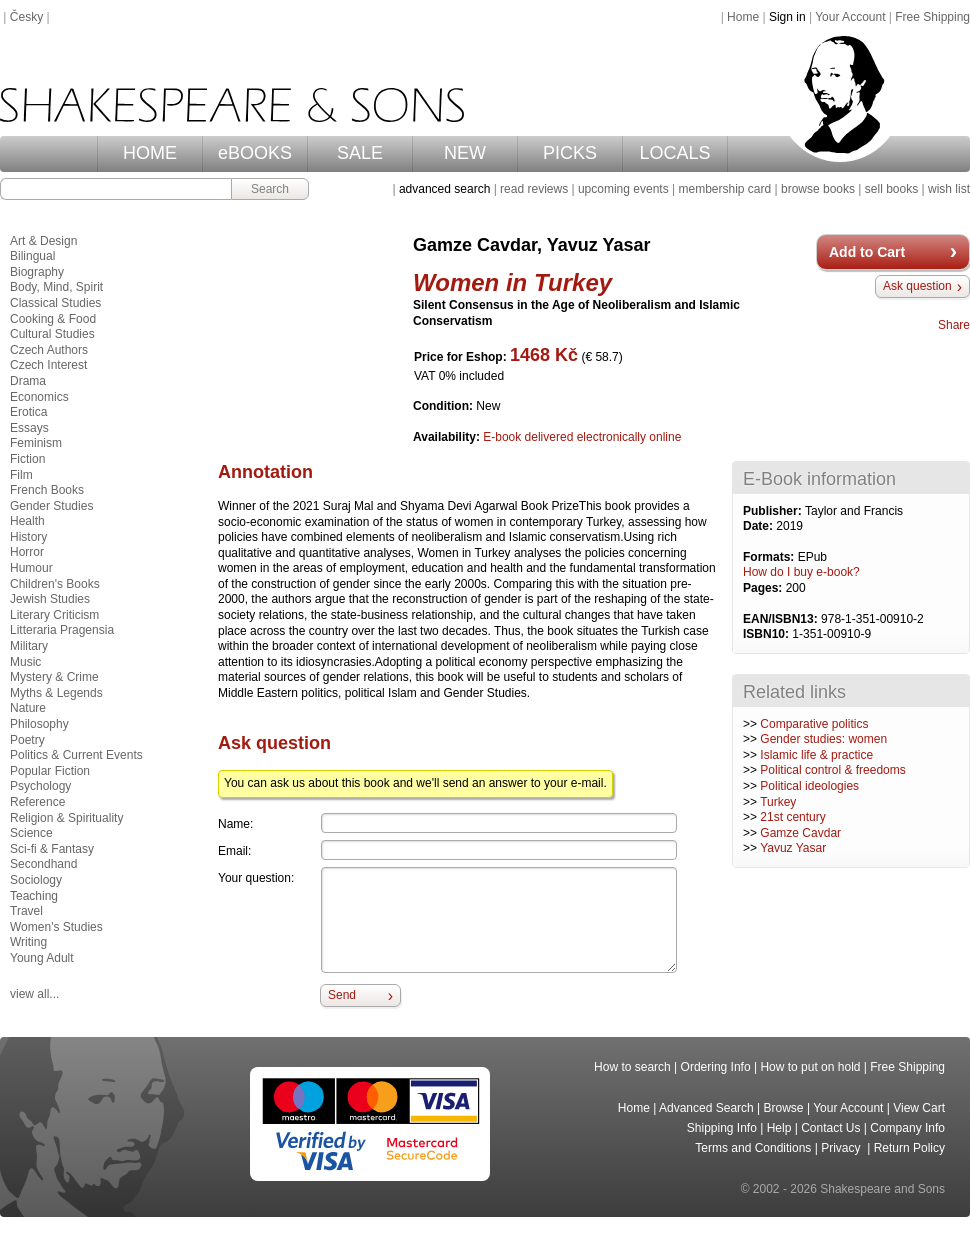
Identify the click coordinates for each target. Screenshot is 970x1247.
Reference (37, 802)
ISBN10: (767, 634)
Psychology (40, 786)
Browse (784, 1108)
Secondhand (43, 864)
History (28, 537)
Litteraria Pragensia (62, 630)
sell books (891, 189)
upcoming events (623, 189)
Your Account (850, 17)
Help (779, 1128)
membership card (724, 189)
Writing (28, 942)
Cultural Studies (52, 334)
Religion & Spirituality (66, 818)
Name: (235, 824)
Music (25, 662)
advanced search (444, 189)
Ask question (917, 286)
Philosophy (39, 724)
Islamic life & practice (816, 755)
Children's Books (55, 584)
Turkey (778, 802)
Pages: (764, 588)
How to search (632, 1067)
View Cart (919, 1108)
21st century (792, 817)
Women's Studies (56, 927)
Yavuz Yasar (793, 848)
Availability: (448, 437)
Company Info (907, 1128)
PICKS (570, 153)
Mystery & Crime (54, 677)
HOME (150, 153)
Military (29, 646)
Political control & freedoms (832, 770)
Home (743, 17)
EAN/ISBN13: (782, 619)
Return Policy (909, 1148)
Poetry (27, 740)
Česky (26, 17)
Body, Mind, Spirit (56, 287)
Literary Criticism (54, 615)
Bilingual (32, 256)
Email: (234, 851)
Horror (27, 552)
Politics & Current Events (76, 755)
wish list (949, 189)
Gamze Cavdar (800, 833)
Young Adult (42, 958)
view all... (34, 994)
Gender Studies (51, 506)
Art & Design (43, 241)
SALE (360, 153)
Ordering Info (716, 1067)
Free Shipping (932, 17)
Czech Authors (49, 350)
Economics (39, 397)
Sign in (787, 17)
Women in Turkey (512, 282)
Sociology (36, 880)
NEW (465, 153)
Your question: (256, 878)
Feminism (36, 443)
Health (27, 521)
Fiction (27, 459)
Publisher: (774, 511)
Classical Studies (55, 303)
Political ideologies (809, 786)
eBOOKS (255, 153)
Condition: (444, 406)
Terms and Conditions (753, 1148)
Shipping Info (722, 1128)
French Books (47, 490)
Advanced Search (706, 1108)
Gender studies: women (823, 739)
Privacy (842, 1148)
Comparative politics (814, 724)
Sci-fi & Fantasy (52, 849)
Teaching (34, 896)
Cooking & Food (53, 319)
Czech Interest (48, 365)
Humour (31, 568)
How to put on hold (810, 1067)
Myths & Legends (56, 693)
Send (342, 995)
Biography (37, 272)
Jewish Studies (50, 599)
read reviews (534, 189)
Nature (28, 708)
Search (270, 189)
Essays (29, 428)
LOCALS (674, 153)
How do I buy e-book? (801, 572)
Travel (26, 911)
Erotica (28, 412)
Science (31, 833)
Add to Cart (867, 252)
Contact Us (830, 1128)
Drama (28, 381)
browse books (818, 189)
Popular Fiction (50, 771)
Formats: (770, 557)
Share (954, 325)
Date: (759, 526)
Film (21, 475)
